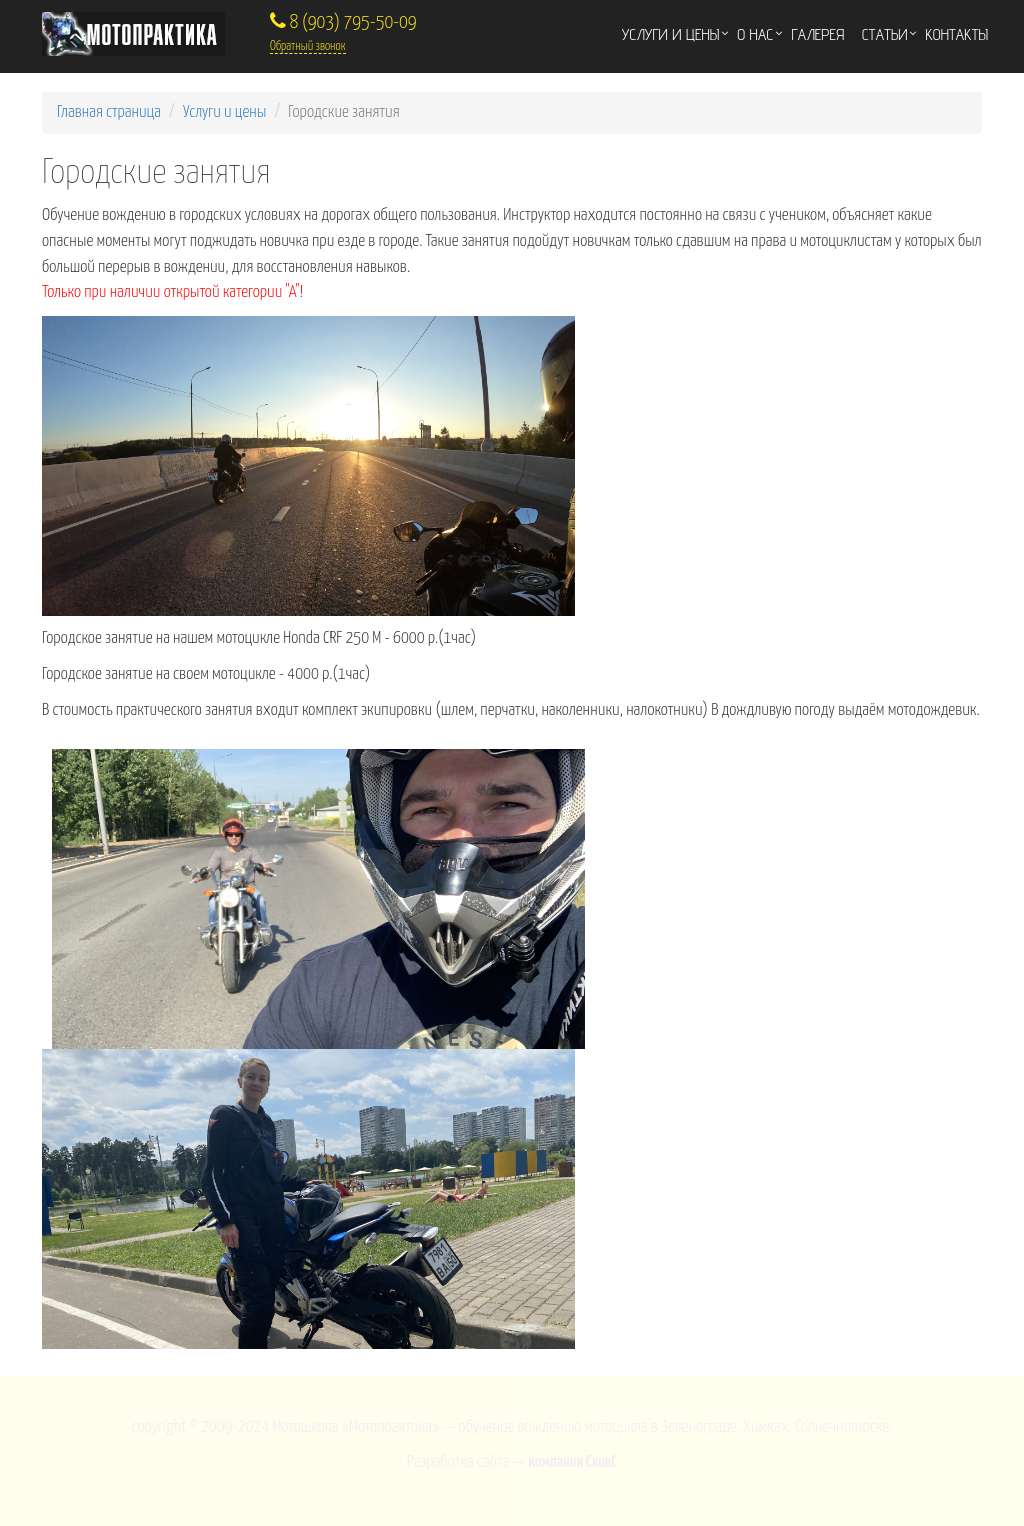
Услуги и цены (671, 34)
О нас (755, 34)
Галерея (817, 34)
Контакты (956, 34)
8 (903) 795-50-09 (343, 22)
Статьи (884, 34)
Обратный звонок (308, 46)
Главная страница (109, 112)
